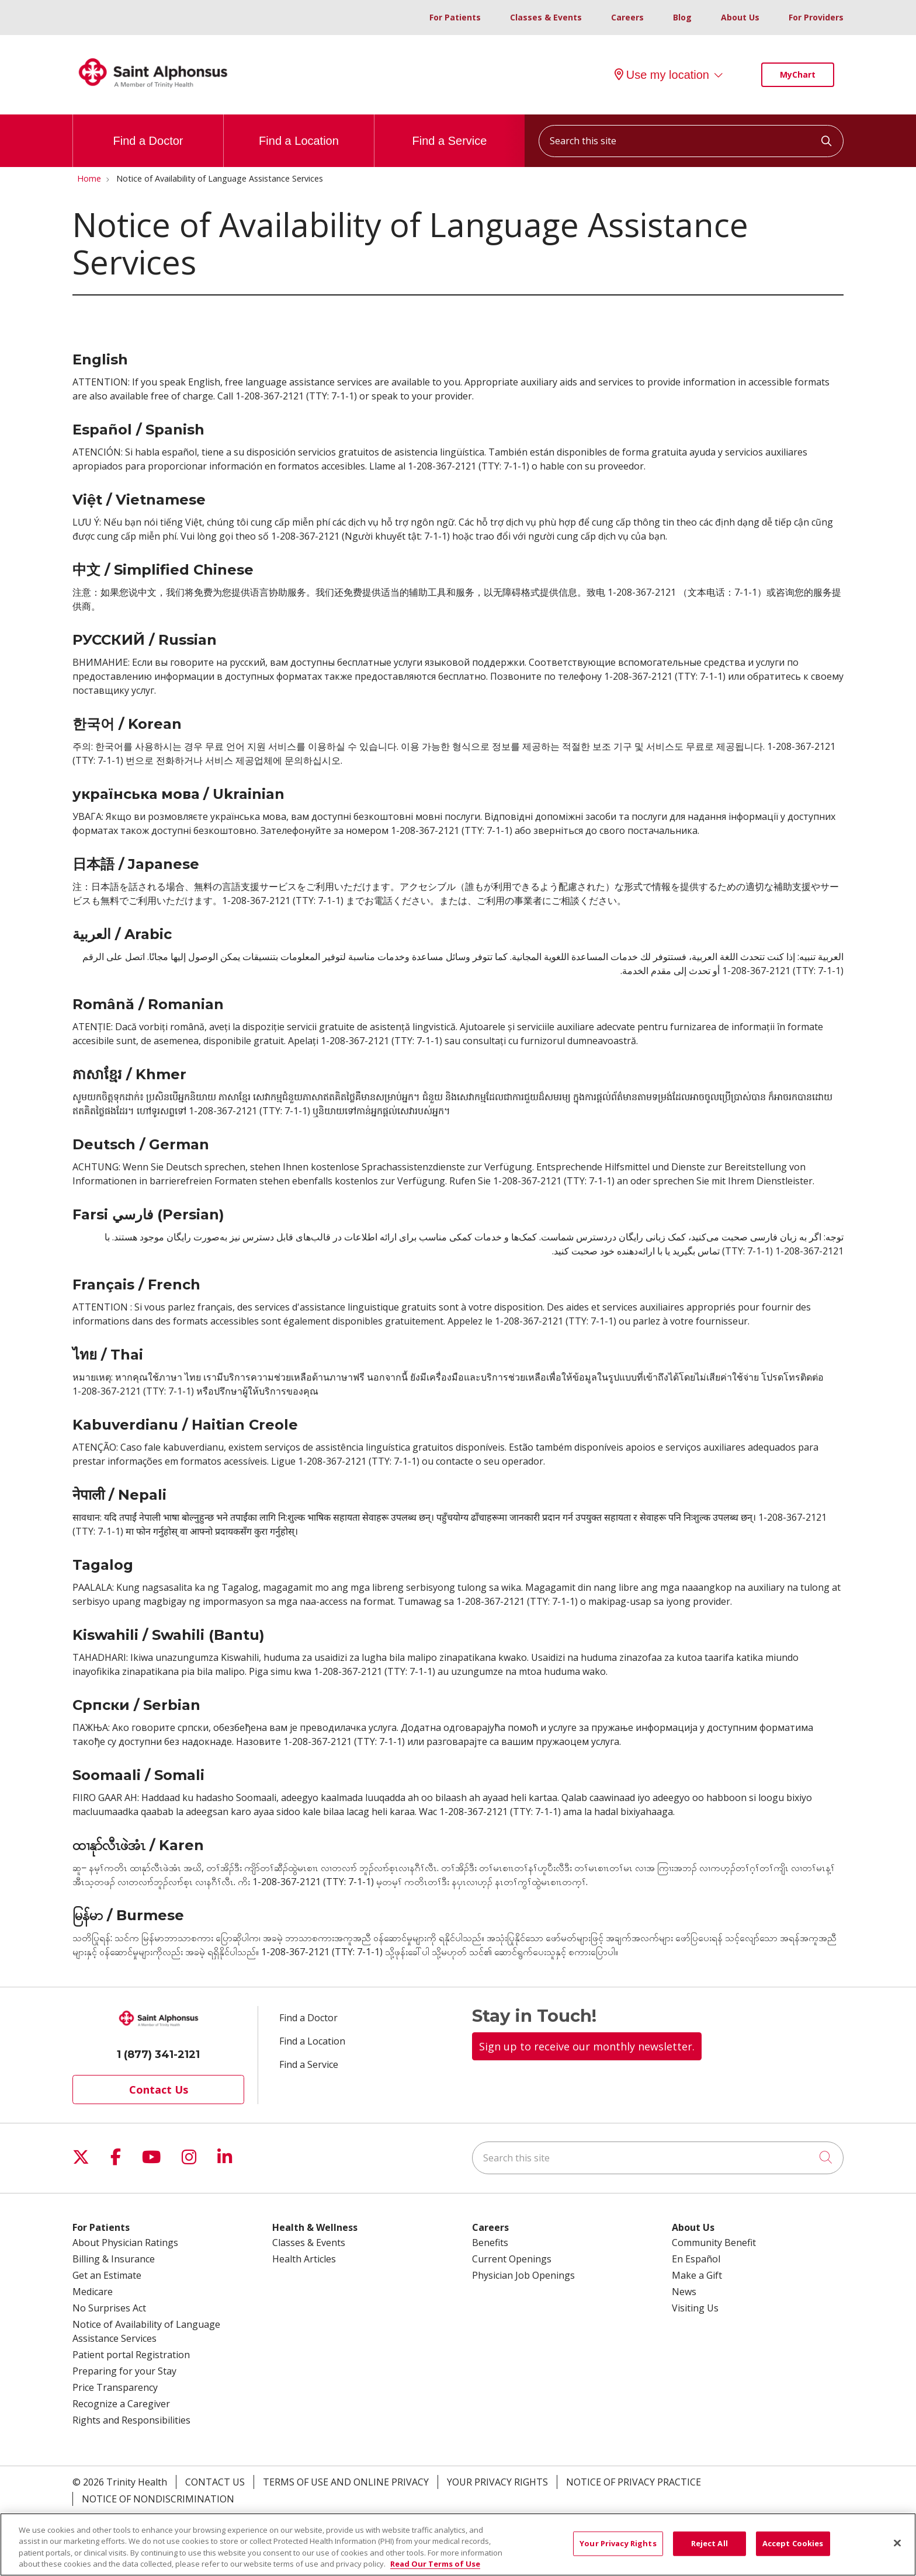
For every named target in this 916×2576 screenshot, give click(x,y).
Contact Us (158, 2090)
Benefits (490, 2242)
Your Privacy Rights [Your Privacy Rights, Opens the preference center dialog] (618, 2550)
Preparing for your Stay (124, 2371)
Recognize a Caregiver (121, 2403)
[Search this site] (691, 141)
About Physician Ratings (125, 2242)
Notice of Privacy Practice (633, 2482)
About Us (740, 17)
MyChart (798, 74)
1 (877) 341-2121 (158, 2054)
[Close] (897, 2550)
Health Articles (304, 2258)
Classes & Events (546, 17)
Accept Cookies (793, 2550)
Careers (627, 17)
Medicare (92, 2291)
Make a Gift (697, 2275)
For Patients (455, 17)
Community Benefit (714, 2242)
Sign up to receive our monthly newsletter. (587, 2046)
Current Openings (511, 2258)
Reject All (709, 2550)
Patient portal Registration (131, 2354)
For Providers (816, 17)
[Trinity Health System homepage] (153, 92)
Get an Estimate (106, 2275)
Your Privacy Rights (497, 2482)
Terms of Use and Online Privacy (346, 2482)
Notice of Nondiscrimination (158, 2498)
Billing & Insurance (113, 2258)
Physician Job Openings (523, 2275)
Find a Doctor (148, 130)
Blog (682, 17)
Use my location (662, 75)
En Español (696, 2258)
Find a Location (299, 130)
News (684, 2291)
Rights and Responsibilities (131, 2420)
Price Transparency (115, 2387)
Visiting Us (695, 2308)
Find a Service (449, 130)
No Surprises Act (109, 2308)
